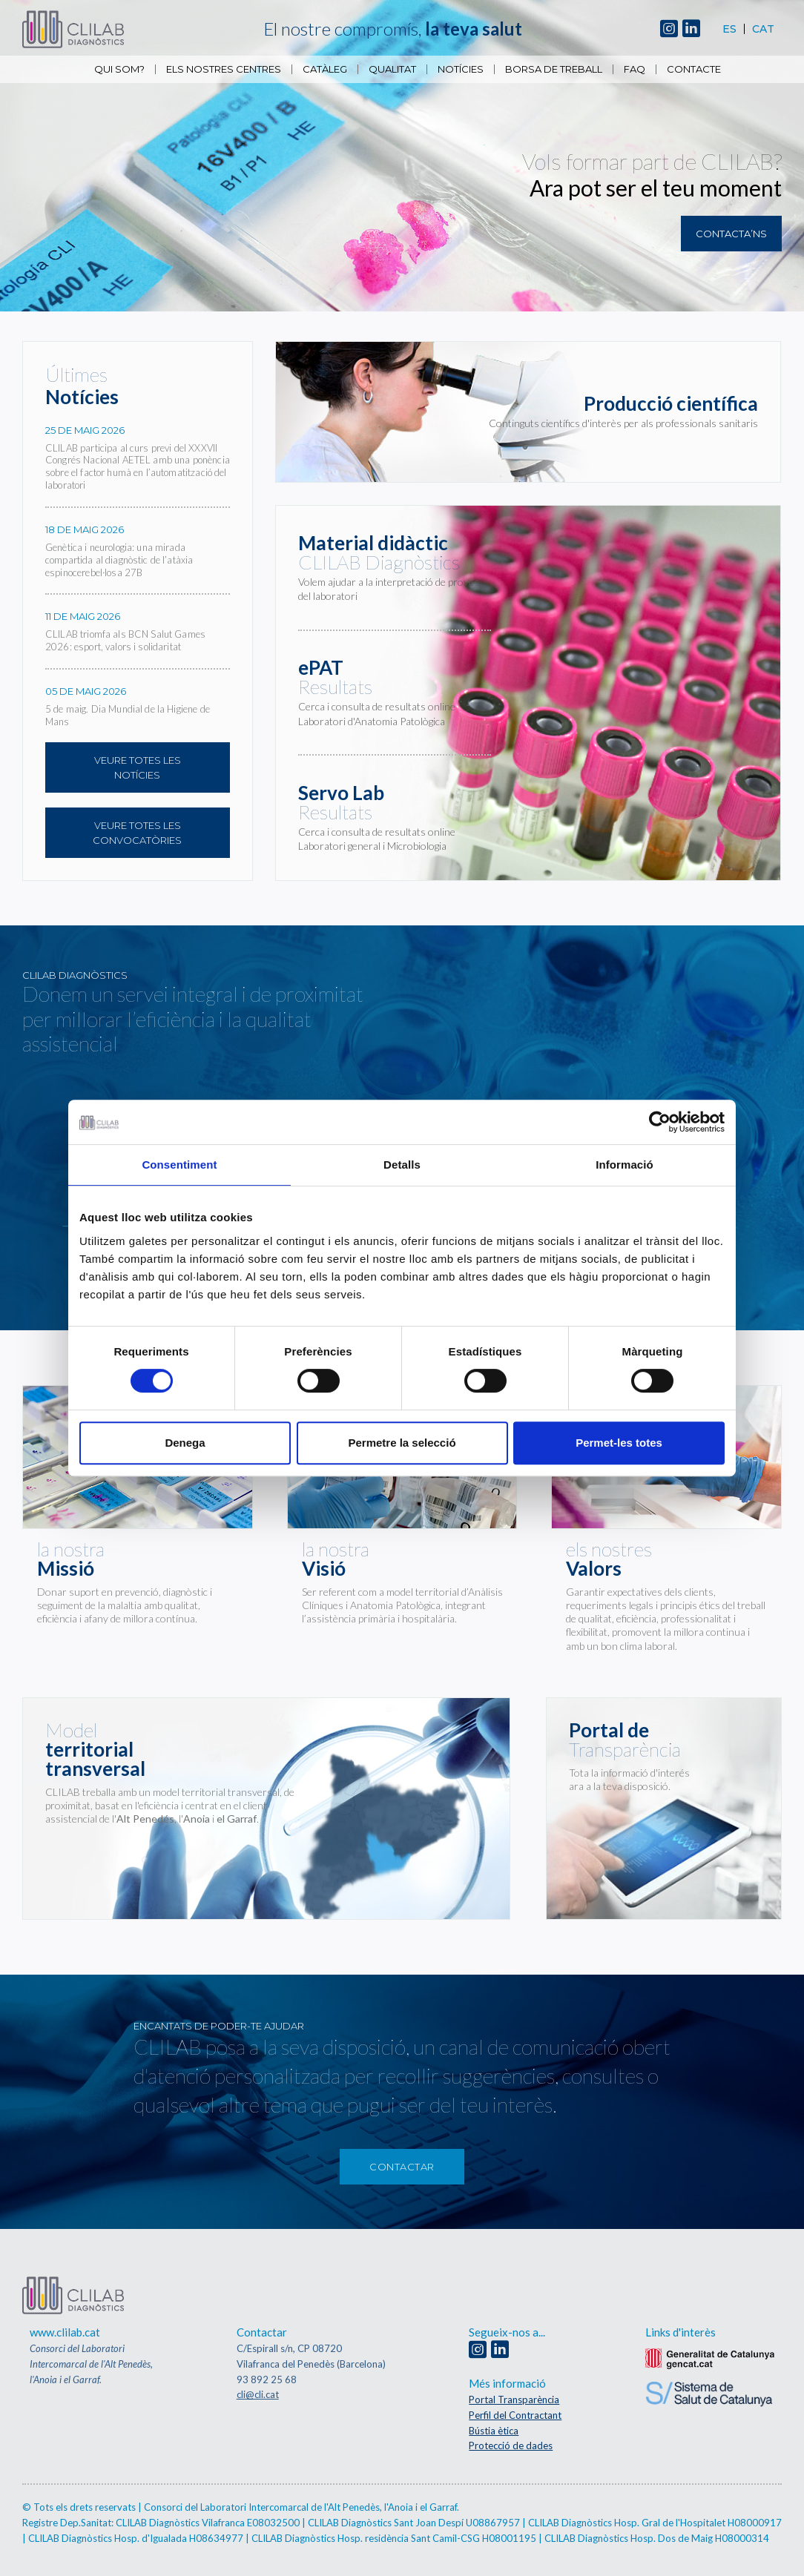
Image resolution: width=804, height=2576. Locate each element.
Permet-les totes (619, 1442)
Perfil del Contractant (515, 2415)
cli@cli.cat (258, 2394)
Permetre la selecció (401, 1442)
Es (729, 29)
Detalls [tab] (402, 1164)
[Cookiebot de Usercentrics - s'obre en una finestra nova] (660, 1122)
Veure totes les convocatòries (137, 832)
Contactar (401, 2167)
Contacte (694, 69)
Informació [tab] (624, 1164)
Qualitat (392, 69)
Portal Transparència (514, 2399)
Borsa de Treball (553, 69)
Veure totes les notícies (137, 767)
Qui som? (119, 69)
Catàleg (325, 69)
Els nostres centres (223, 69)
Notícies (461, 69)
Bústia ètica (493, 2431)
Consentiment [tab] (179, 1164)
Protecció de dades (511, 2445)
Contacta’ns (731, 234)
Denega (185, 1442)
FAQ (634, 69)
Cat (763, 29)
